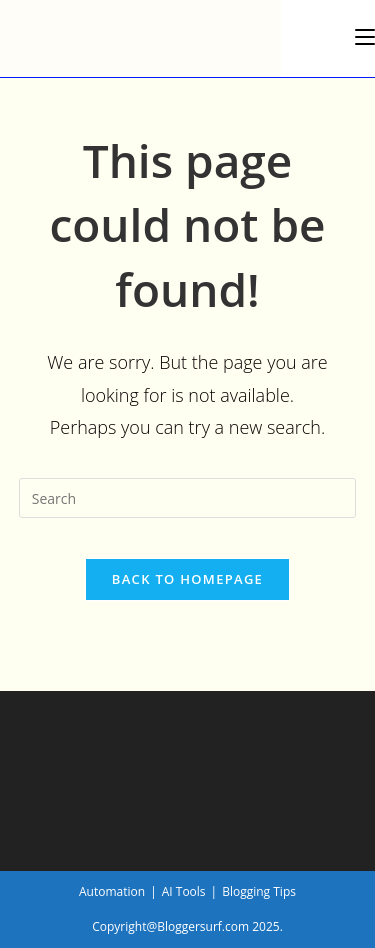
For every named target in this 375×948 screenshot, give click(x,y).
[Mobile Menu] (365, 37)
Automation (112, 891)
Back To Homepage (187, 579)
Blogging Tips (259, 891)
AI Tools (184, 891)
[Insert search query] (188, 498)
